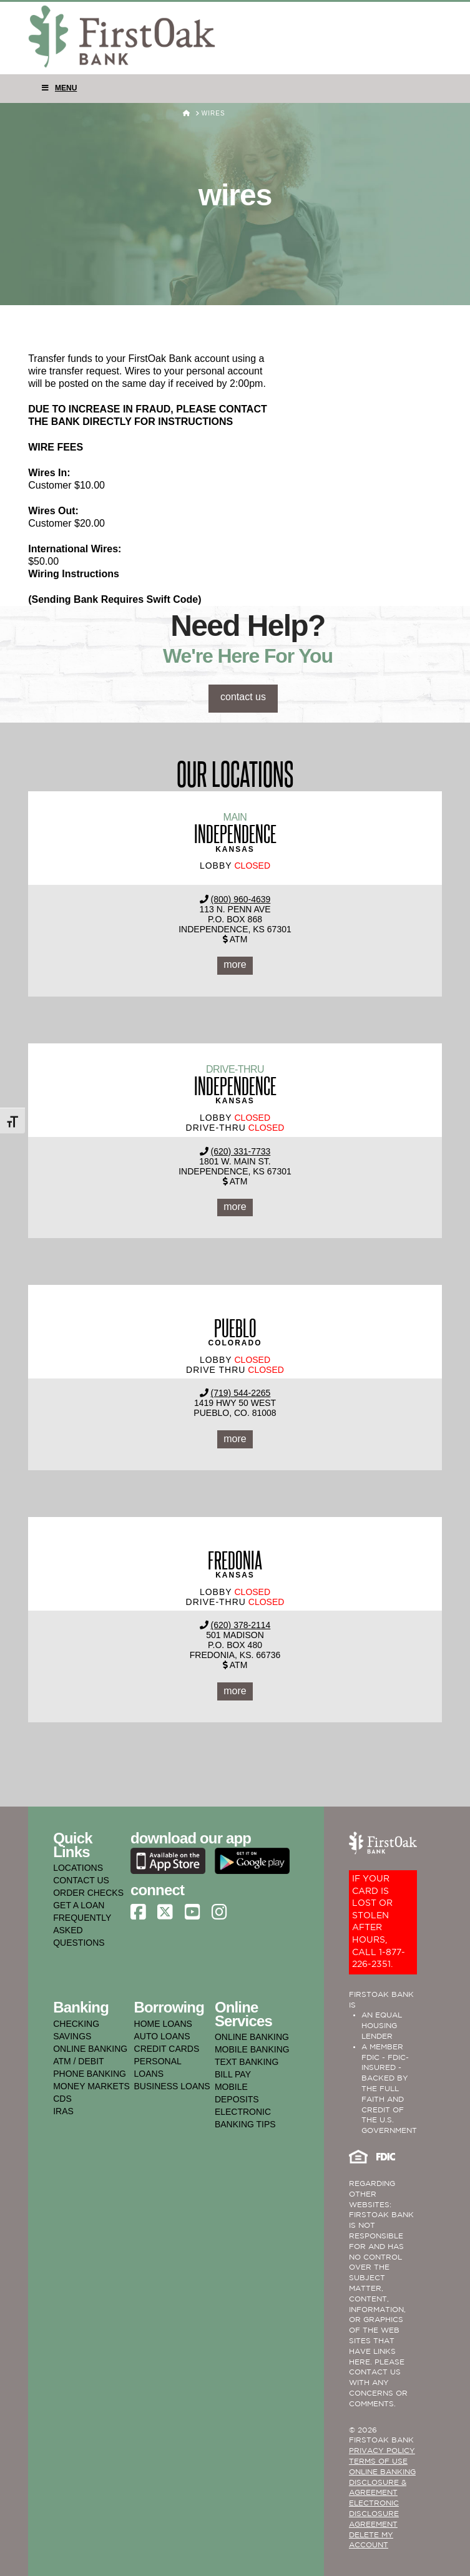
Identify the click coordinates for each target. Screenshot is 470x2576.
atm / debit (78, 2061)
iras (63, 2111)
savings (72, 2036)
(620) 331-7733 (241, 1151)
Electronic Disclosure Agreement (374, 2514)
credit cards (167, 2049)
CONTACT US (81, 1880)
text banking (246, 2062)
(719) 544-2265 (241, 1393)
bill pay (233, 2074)
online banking (90, 2049)
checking (76, 2024)
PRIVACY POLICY (382, 2450)
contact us (243, 696)
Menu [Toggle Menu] (59, 88)
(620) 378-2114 (241, 1625)
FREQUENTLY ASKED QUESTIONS (82, 1930)
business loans (172, 2086)
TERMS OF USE (378, 2461)
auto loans (162, 2036)
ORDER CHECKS (88, 1893)
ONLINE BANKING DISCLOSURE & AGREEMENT (382, 2483)
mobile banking (252, 2049)
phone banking (89, 2074)
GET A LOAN (78, 1905)
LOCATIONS (78, 1868)
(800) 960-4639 (241, 899)
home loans (163, 2024)
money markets (91, 2086)
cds (62, 2099)
